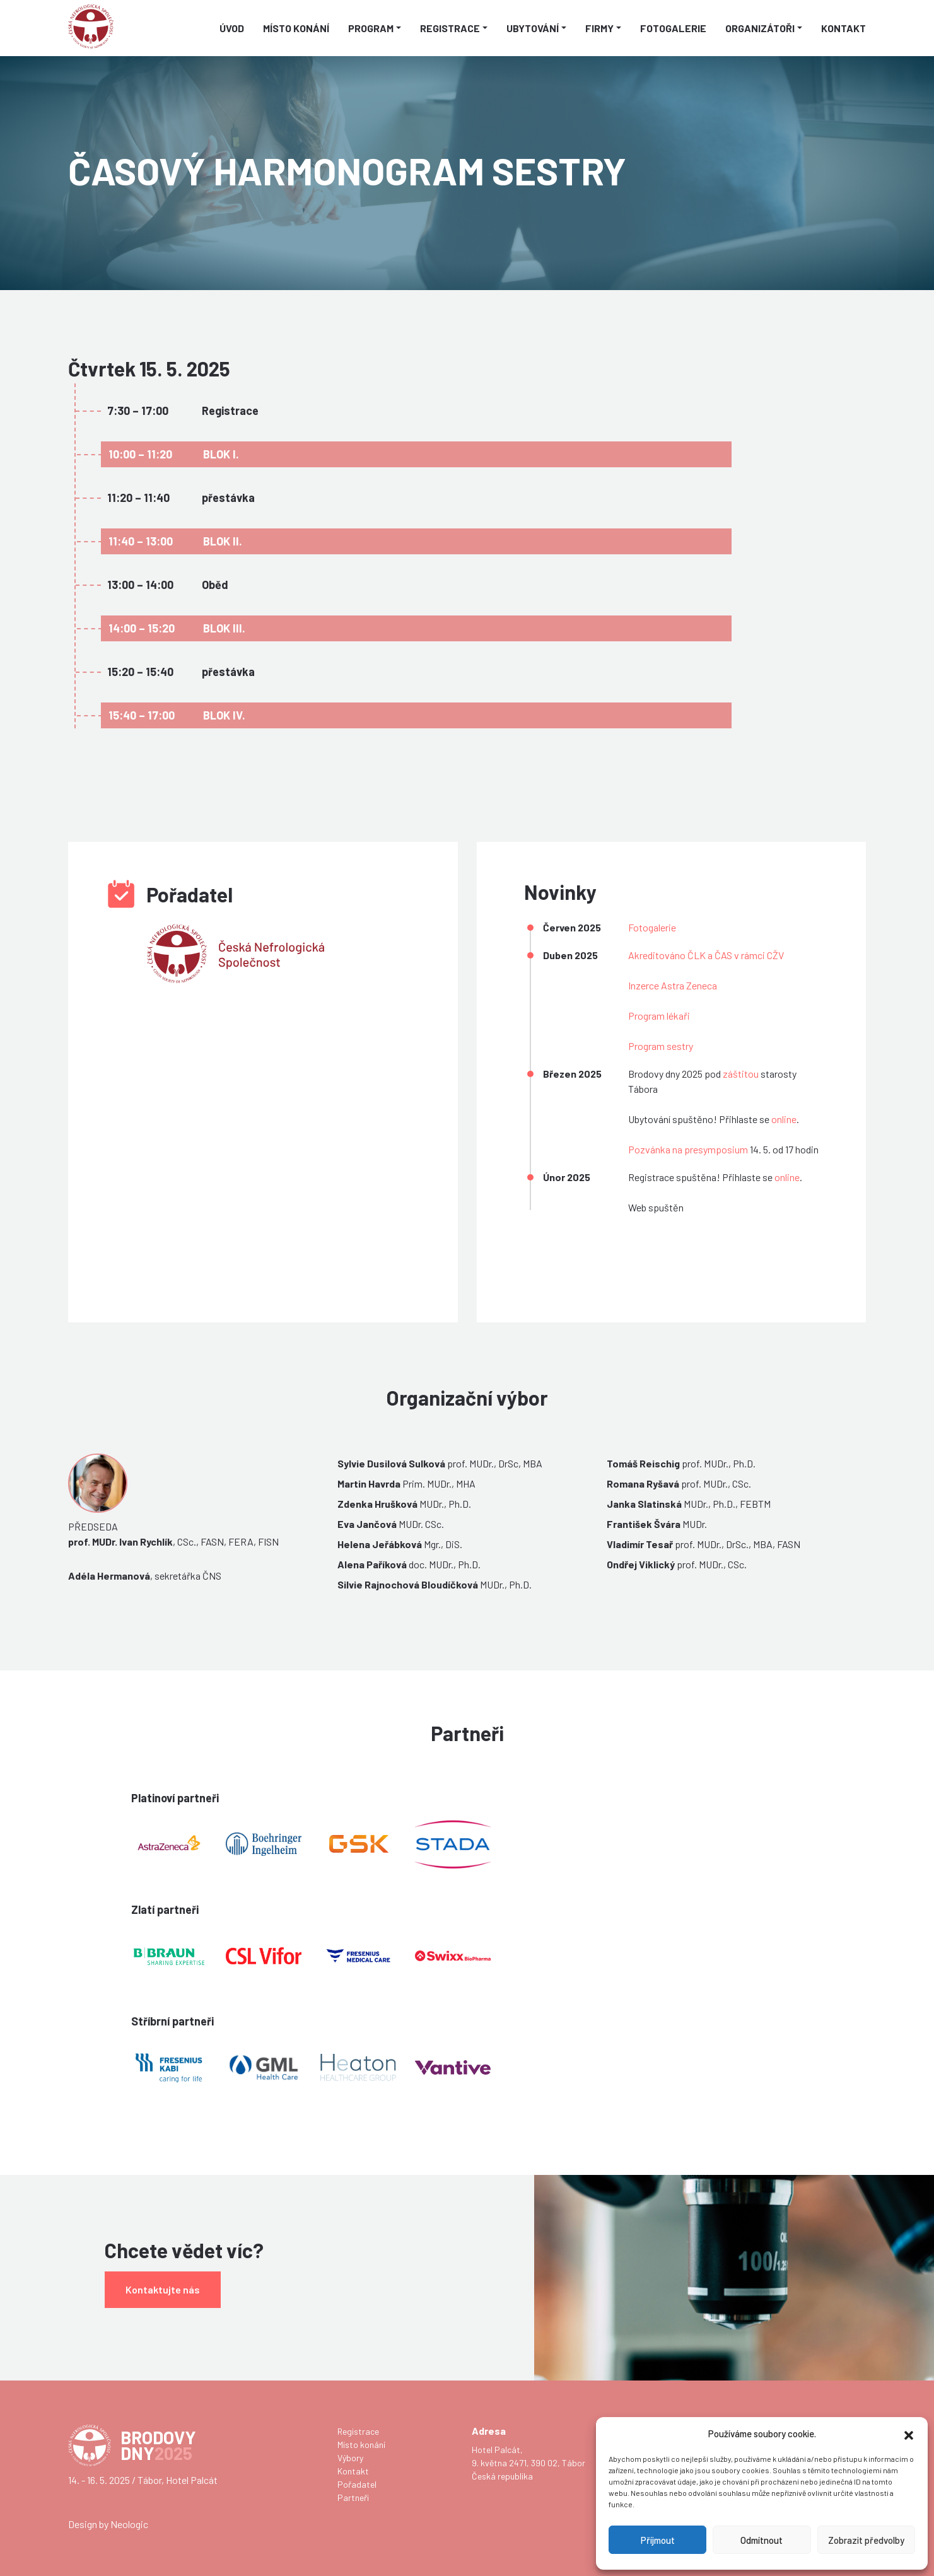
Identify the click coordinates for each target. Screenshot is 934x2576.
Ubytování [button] (532, 28)
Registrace (358, 2431)
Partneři (353, 2497)
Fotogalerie (673, 28)
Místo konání (296, 28)
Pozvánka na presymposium (688, 1149)
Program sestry (660, 1046)
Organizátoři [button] (760, 28)
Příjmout (658, 2540)
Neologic (129, 2524)
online (784, 1119)
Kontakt (843, 28)
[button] (908, 2433)
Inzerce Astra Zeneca (672, 985)
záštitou (741, 1074)
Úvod (231, 28)
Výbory (350, 2457)
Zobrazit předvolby (866, 2540)
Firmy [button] (599, 28)
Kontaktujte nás (163, 2289)
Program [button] (371, 28)
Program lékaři (659, 1016)
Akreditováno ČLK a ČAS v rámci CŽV (706, 955)
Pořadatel (357, 2484)
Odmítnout (761, 2540)
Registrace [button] (450, 28)
